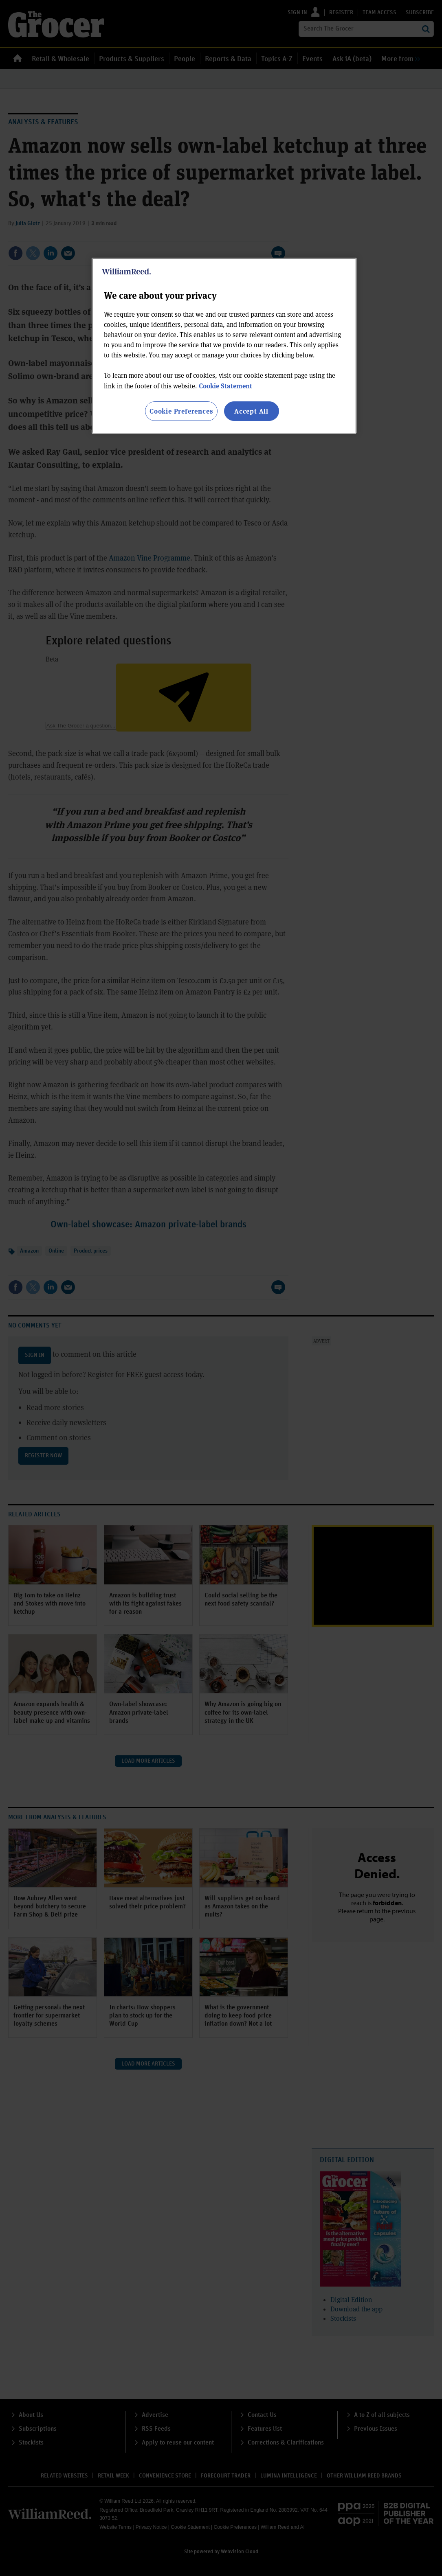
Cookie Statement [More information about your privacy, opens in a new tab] (225, 385)
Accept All (251, 411)
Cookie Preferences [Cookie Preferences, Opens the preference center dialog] (181, 411)
